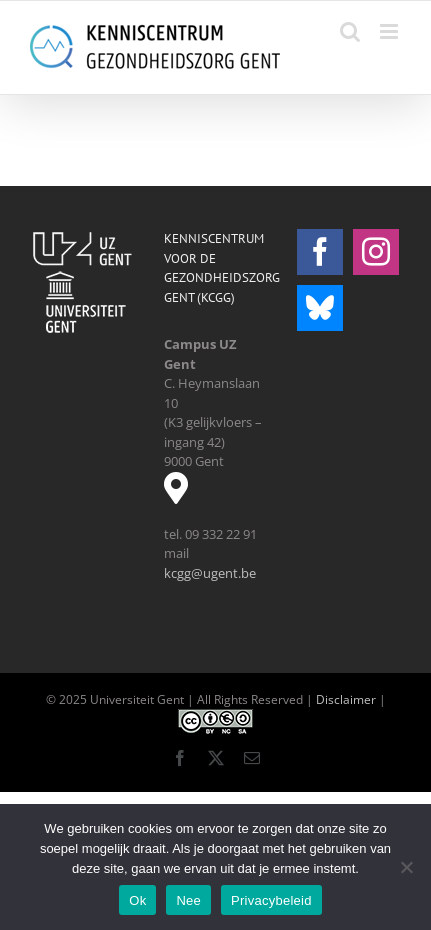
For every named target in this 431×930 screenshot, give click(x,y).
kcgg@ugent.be (210, 573)
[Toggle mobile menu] (390, 31)
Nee (188, 900)
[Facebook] (320, 252)
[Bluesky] (320, 308)
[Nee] (406, 867)
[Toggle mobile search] (350, 31)
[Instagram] (376, 252)
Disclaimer (346, 699)
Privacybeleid (271, 900)
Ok (137, 900)
